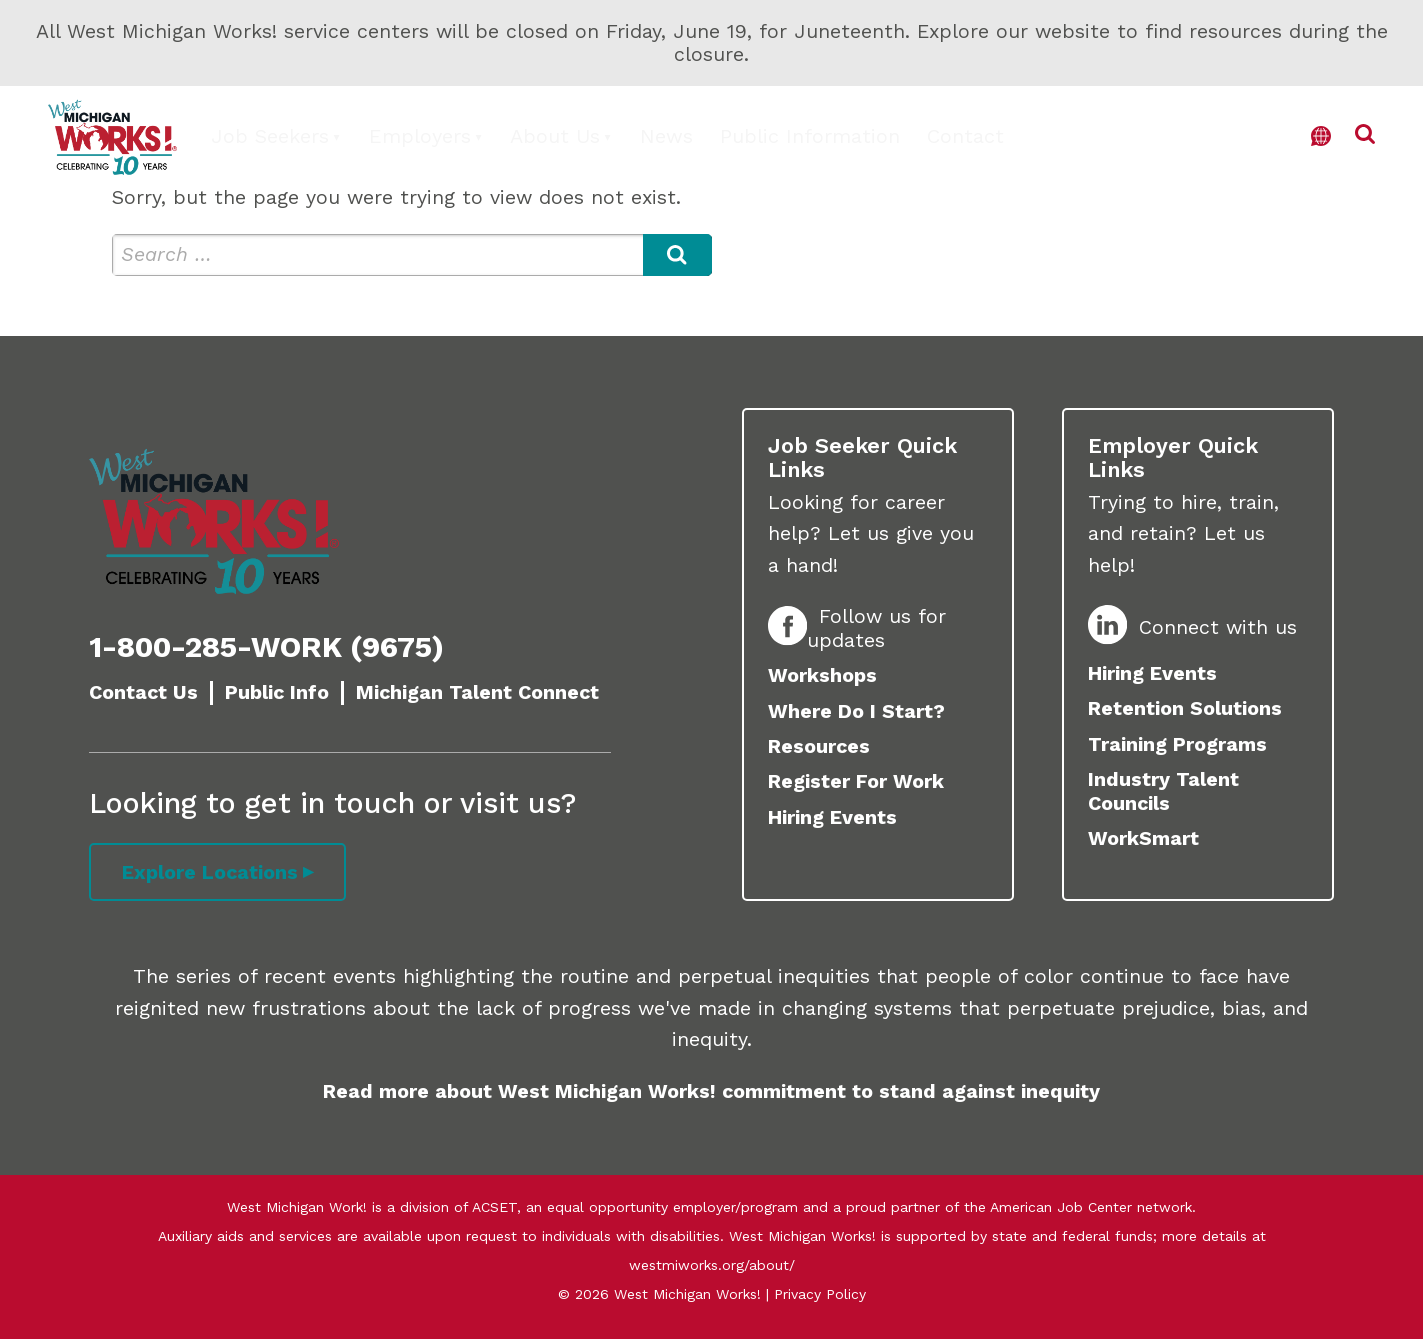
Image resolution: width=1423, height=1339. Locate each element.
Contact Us (143, 692)
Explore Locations (210, 872)
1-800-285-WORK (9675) (266, 647)
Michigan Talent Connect (477, 692)
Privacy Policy (820, 1294)
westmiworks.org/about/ (712, 1265)
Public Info (277, 692)
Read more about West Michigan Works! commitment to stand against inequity (711, 1091)
